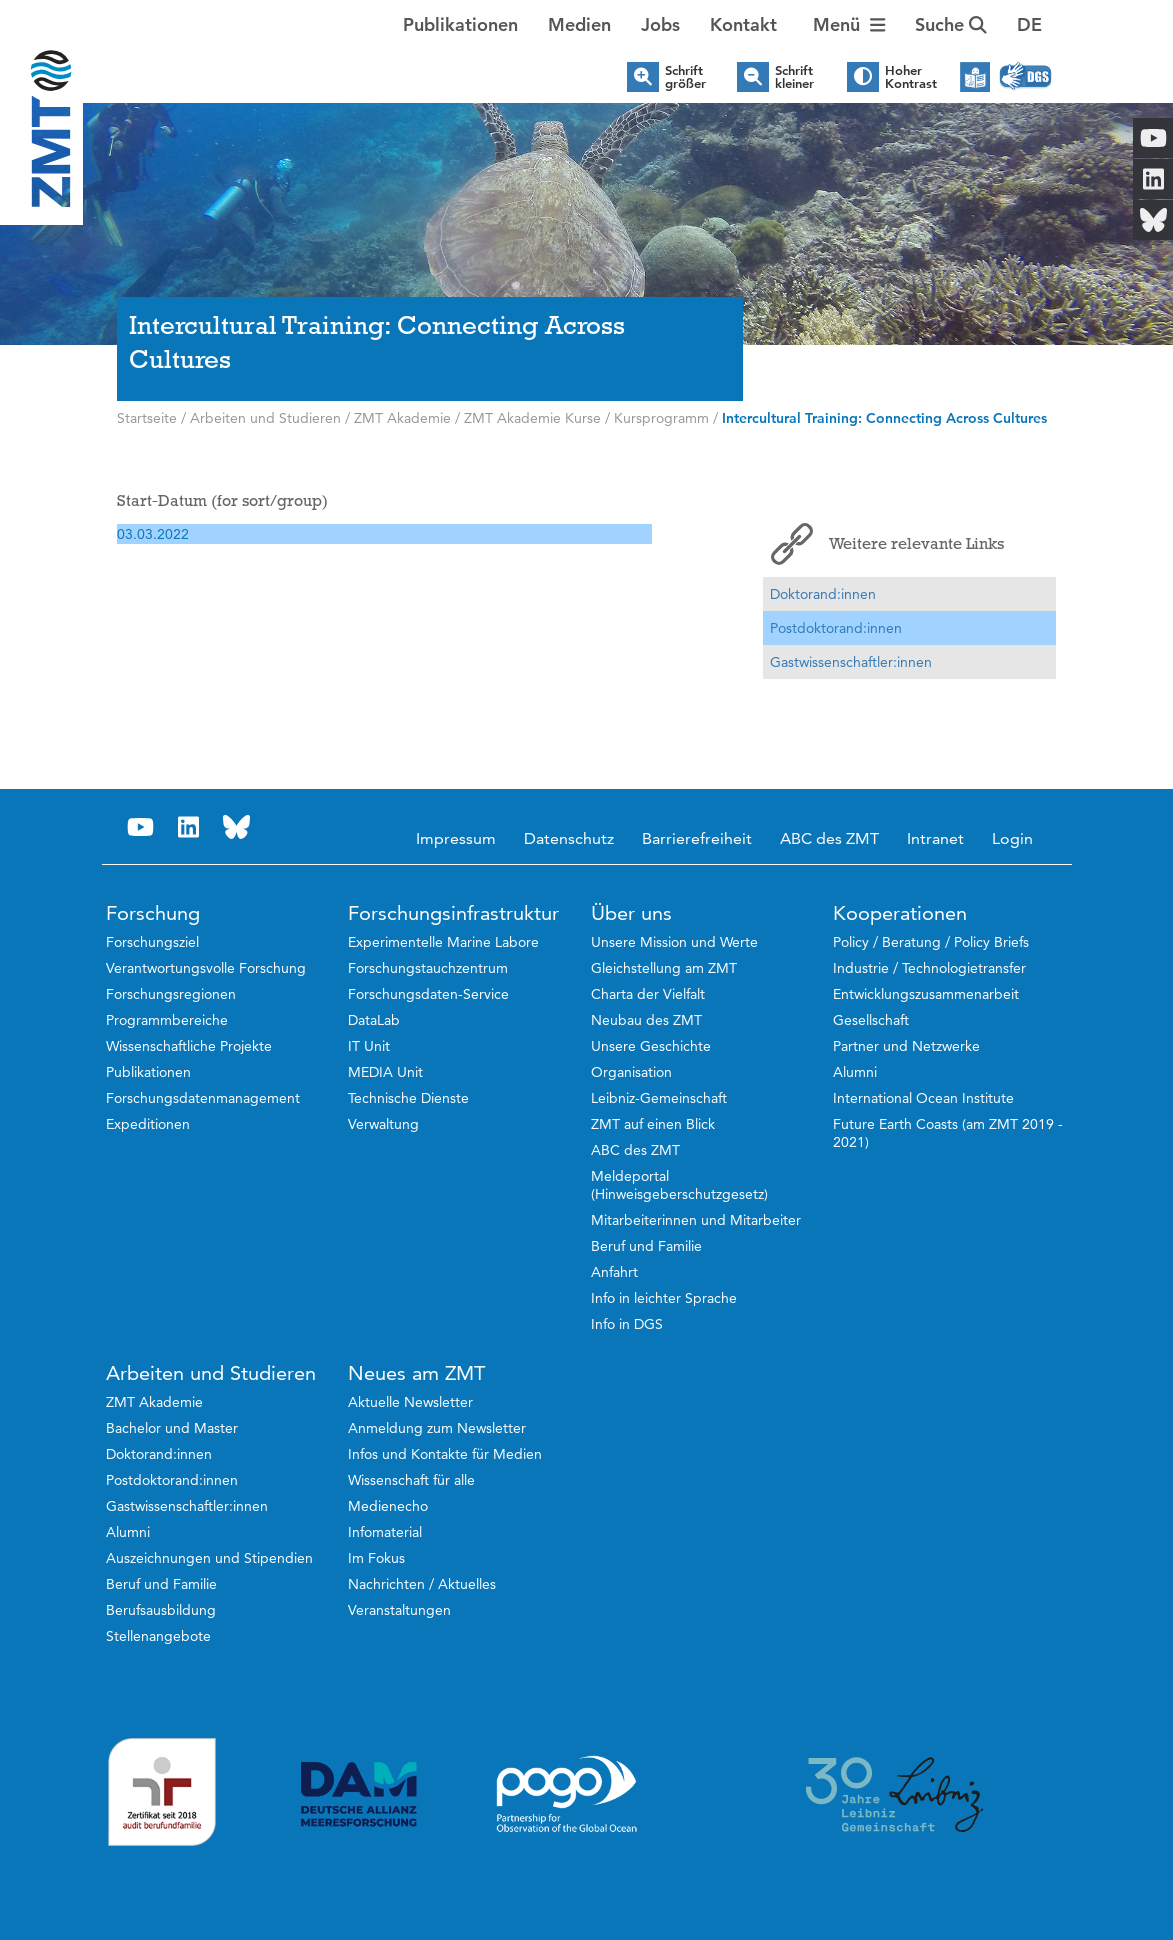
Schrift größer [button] (685, 77)
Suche (951, 24)
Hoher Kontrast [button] (911, 77)
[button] (1029, 25)
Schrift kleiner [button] (794, 77)
